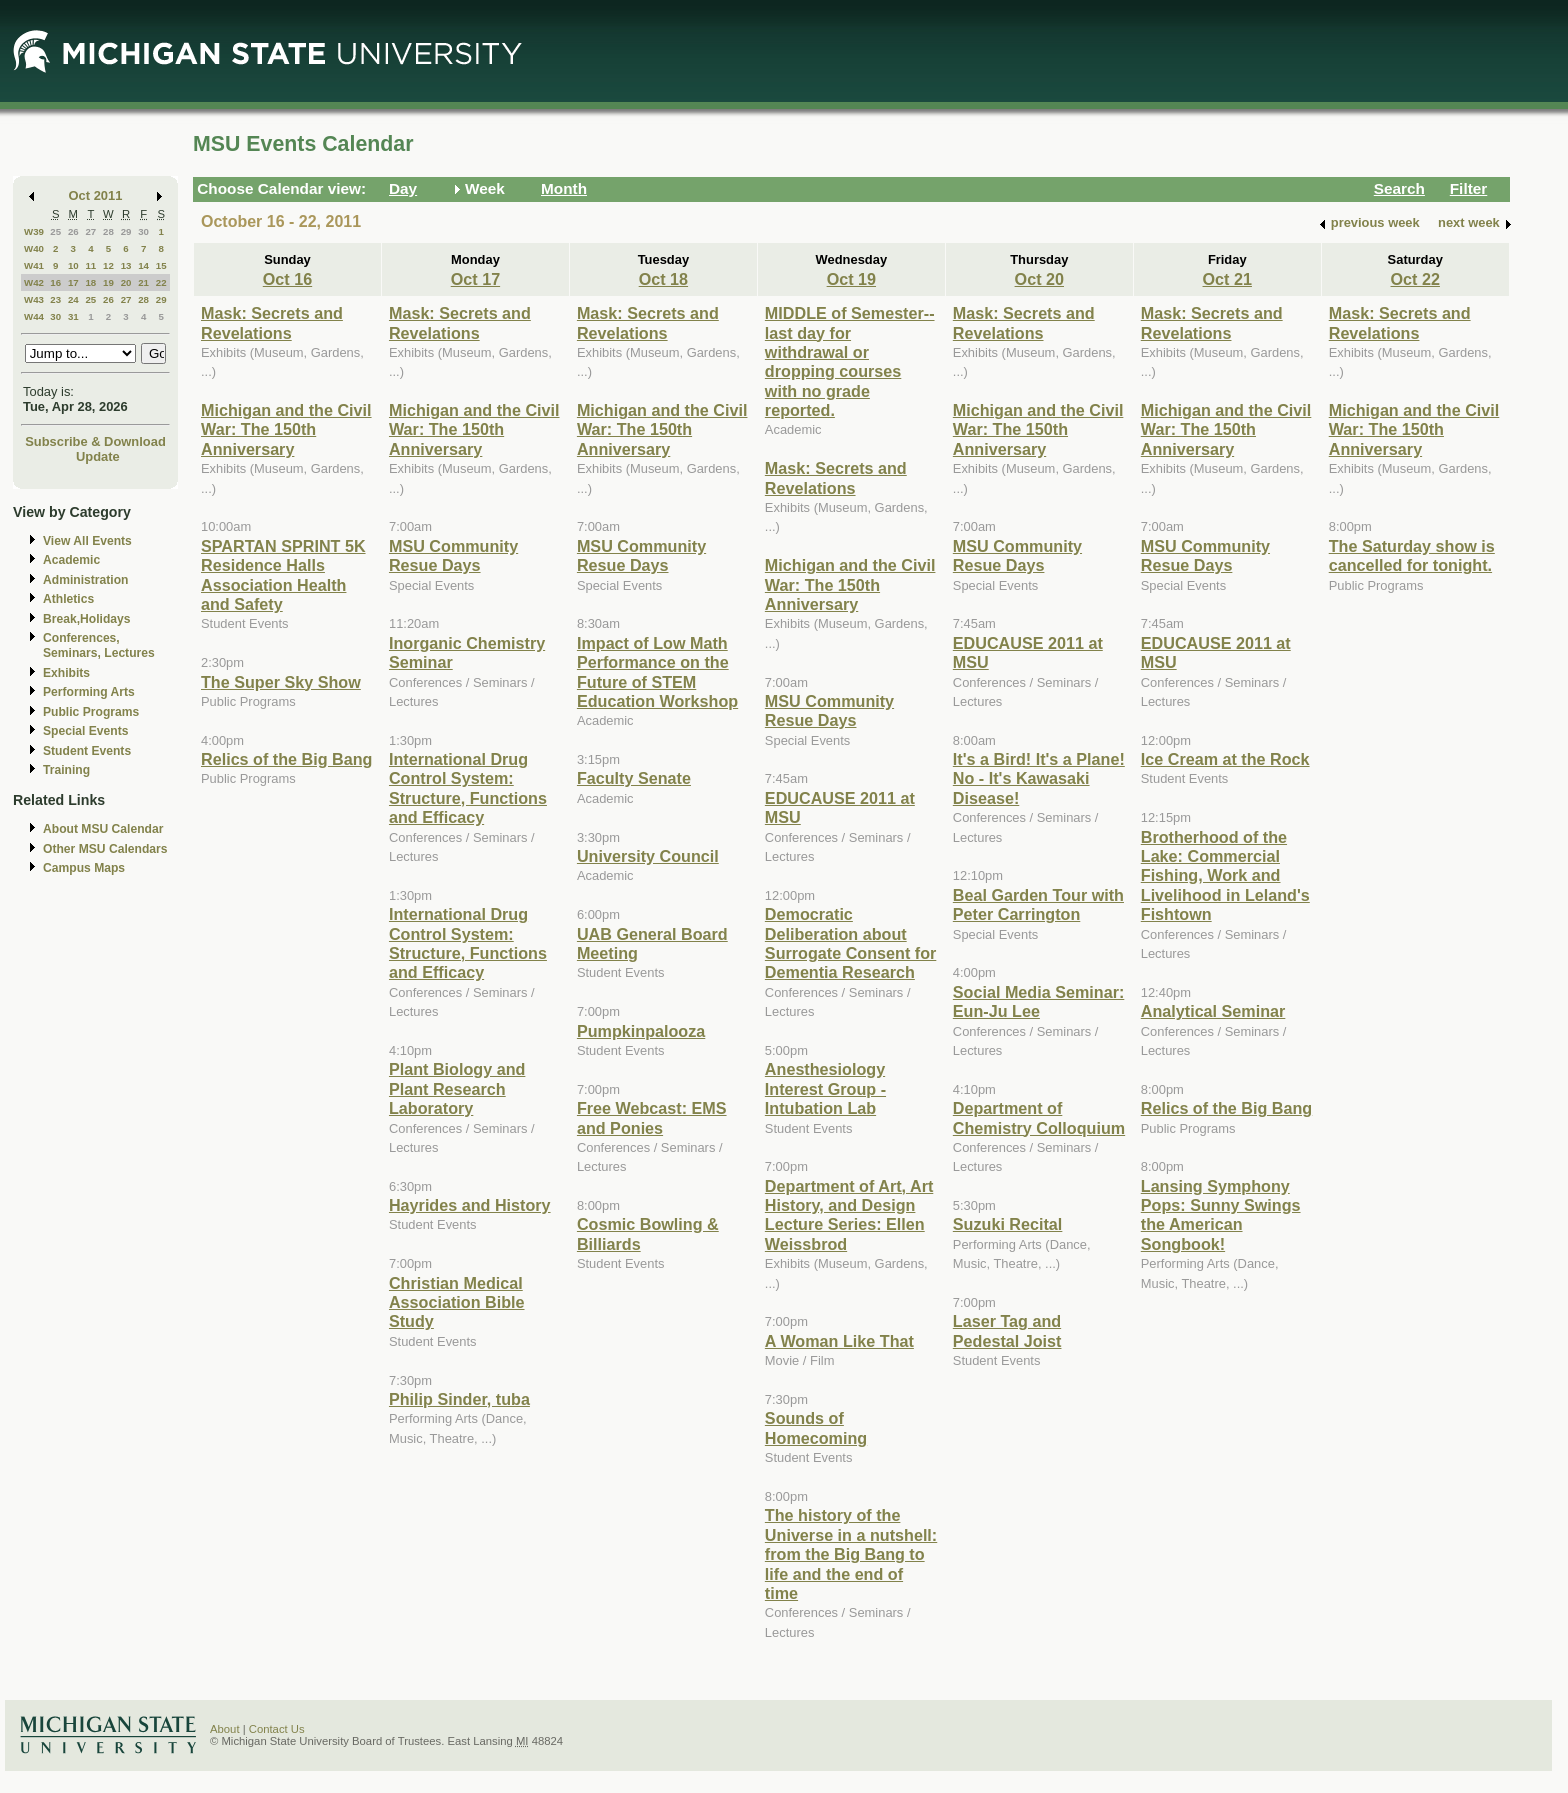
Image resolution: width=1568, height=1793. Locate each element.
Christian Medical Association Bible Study (457, 1302)
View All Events (87, 541)
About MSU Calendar (103, 829)
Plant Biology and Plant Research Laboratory (457, 1088)
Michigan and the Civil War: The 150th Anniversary (286, 429)
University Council (648, 856)
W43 (34, 299)
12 (108, 265)
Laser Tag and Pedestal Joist (1007, 1330)
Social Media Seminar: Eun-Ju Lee (1039, 1001)
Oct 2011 (96, 195)
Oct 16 (287, 279)
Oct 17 (475, 279)
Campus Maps (84, 868)
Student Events (87, 751)
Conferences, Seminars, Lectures (99, 645)
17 (73, 282)
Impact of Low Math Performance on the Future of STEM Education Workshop (657, 672)
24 (73, 299)
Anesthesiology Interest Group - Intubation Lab (825, 1088)
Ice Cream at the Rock (1225, 759)
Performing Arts (89, 692)
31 (73, 316)
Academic (71, 560)
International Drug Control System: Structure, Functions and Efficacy (468, 788)
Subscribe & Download (95, 441)
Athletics (68, 599)
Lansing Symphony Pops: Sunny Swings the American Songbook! (1221, 1215)
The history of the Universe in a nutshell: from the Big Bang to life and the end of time (851, 1554)
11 (90, 265)
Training (66, 770)
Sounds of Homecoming (816, 1427)
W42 (34, 282)
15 (161, 265)
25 (55, 231)
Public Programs (91, 712)
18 (90, 282)
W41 (34, 265)
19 (108, 282)
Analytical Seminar (1213, 1011)
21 (143, 282)
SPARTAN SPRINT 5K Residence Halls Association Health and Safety (283, 575)
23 (55, 299)
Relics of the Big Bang (286, 759)
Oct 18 (663, 279)
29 (126, 231)
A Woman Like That (839, 1341)
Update (98, 456)
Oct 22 (1415, 279)
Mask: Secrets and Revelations (272, 322)
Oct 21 (1227, 279)
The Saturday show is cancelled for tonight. (1412, 555)
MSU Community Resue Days (453, 555)
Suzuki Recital (1008, 1224)
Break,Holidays (87, 619)
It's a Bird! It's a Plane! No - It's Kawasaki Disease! (1039, 778)
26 (73, 231)
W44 (34, 316)
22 (161, 282)
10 (73, 265)
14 (143, 265)
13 (126, 265)
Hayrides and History (470, 1205)
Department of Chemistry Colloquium (1039, 1117)
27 (90, 231)
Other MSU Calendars (105, 849)
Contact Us (277, 1729)
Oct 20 (1039, 279)
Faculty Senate (634, 778)
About (225, 1729)
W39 (34, 231)
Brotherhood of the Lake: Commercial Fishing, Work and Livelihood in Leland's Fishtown (1225, 876)
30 (143, 231)
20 (126, 282)
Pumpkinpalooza (641, 1031)
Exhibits (66, 673)
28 (108, 231)
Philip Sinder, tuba (459, 1399)
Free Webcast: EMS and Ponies (652, 1117)
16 (55, 282)
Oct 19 (851, 279)
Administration (85, 580)
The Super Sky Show (281, 682)
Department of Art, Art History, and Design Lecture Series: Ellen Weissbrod (849, 1215)
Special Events (85, 731)
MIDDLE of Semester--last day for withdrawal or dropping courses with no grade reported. (850, 361)
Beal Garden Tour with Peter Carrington (1038, 904)
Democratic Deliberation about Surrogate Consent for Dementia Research (850, 943)
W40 (34, 248)
